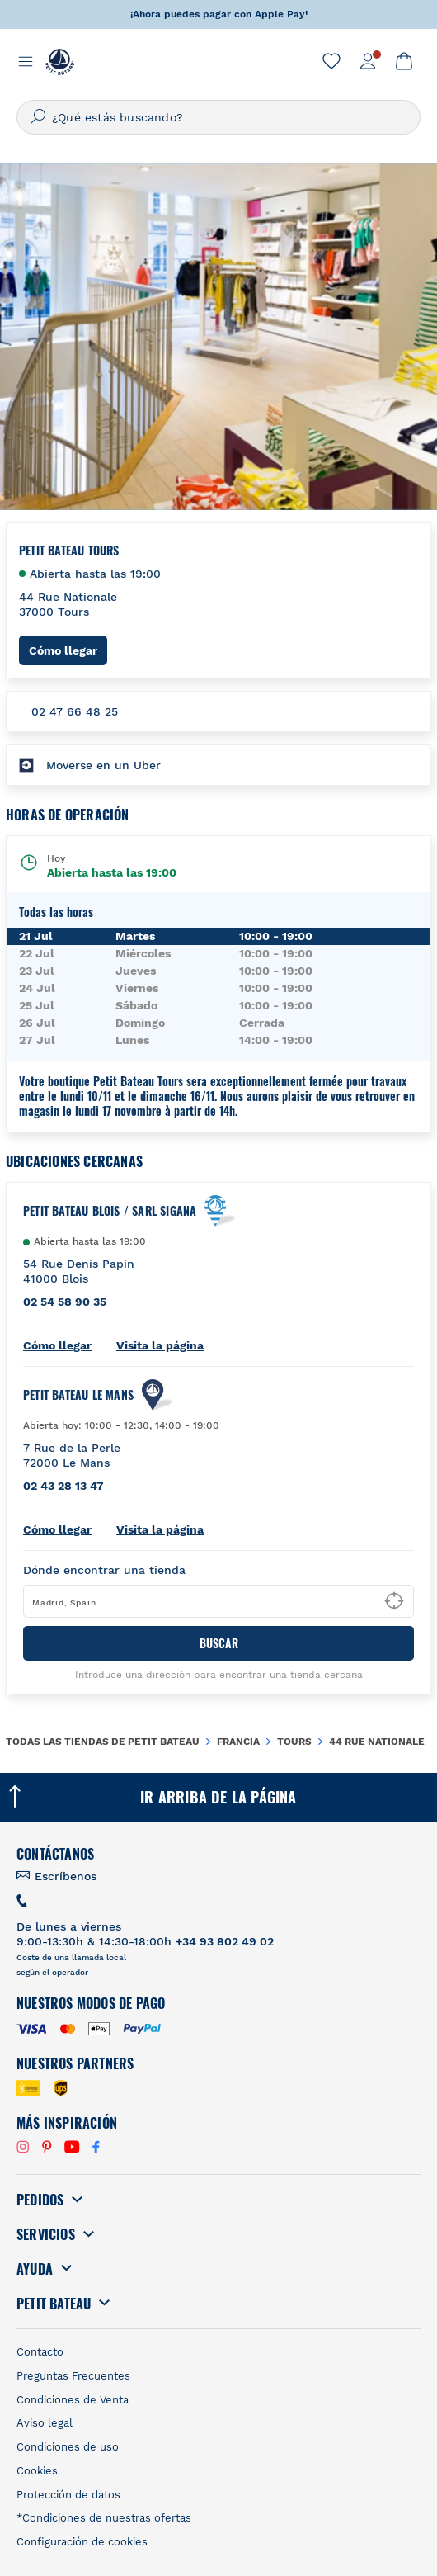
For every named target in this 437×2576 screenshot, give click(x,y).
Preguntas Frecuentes (73, 2376)
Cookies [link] (37, 2471)
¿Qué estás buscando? (117, 117)
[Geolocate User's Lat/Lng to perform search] (394, 1601)
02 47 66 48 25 (74, 711)
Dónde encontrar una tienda (104, 1569)
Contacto (39, 2352)
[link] (331, 61)
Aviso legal (44, 2423)
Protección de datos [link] (68, 2495)
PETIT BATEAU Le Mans (78, 1394)
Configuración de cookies (82, 2542)
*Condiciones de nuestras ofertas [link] (103, 2518)
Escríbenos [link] (65, 1876)
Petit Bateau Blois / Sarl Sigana (109, 1210)
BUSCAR (219, 1643)
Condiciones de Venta (72, 2400)
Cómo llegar (68, 650)
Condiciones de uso (67, 2447)
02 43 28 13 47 (63, 1485)
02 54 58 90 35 (64, 1301)
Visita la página (160, 1345)
